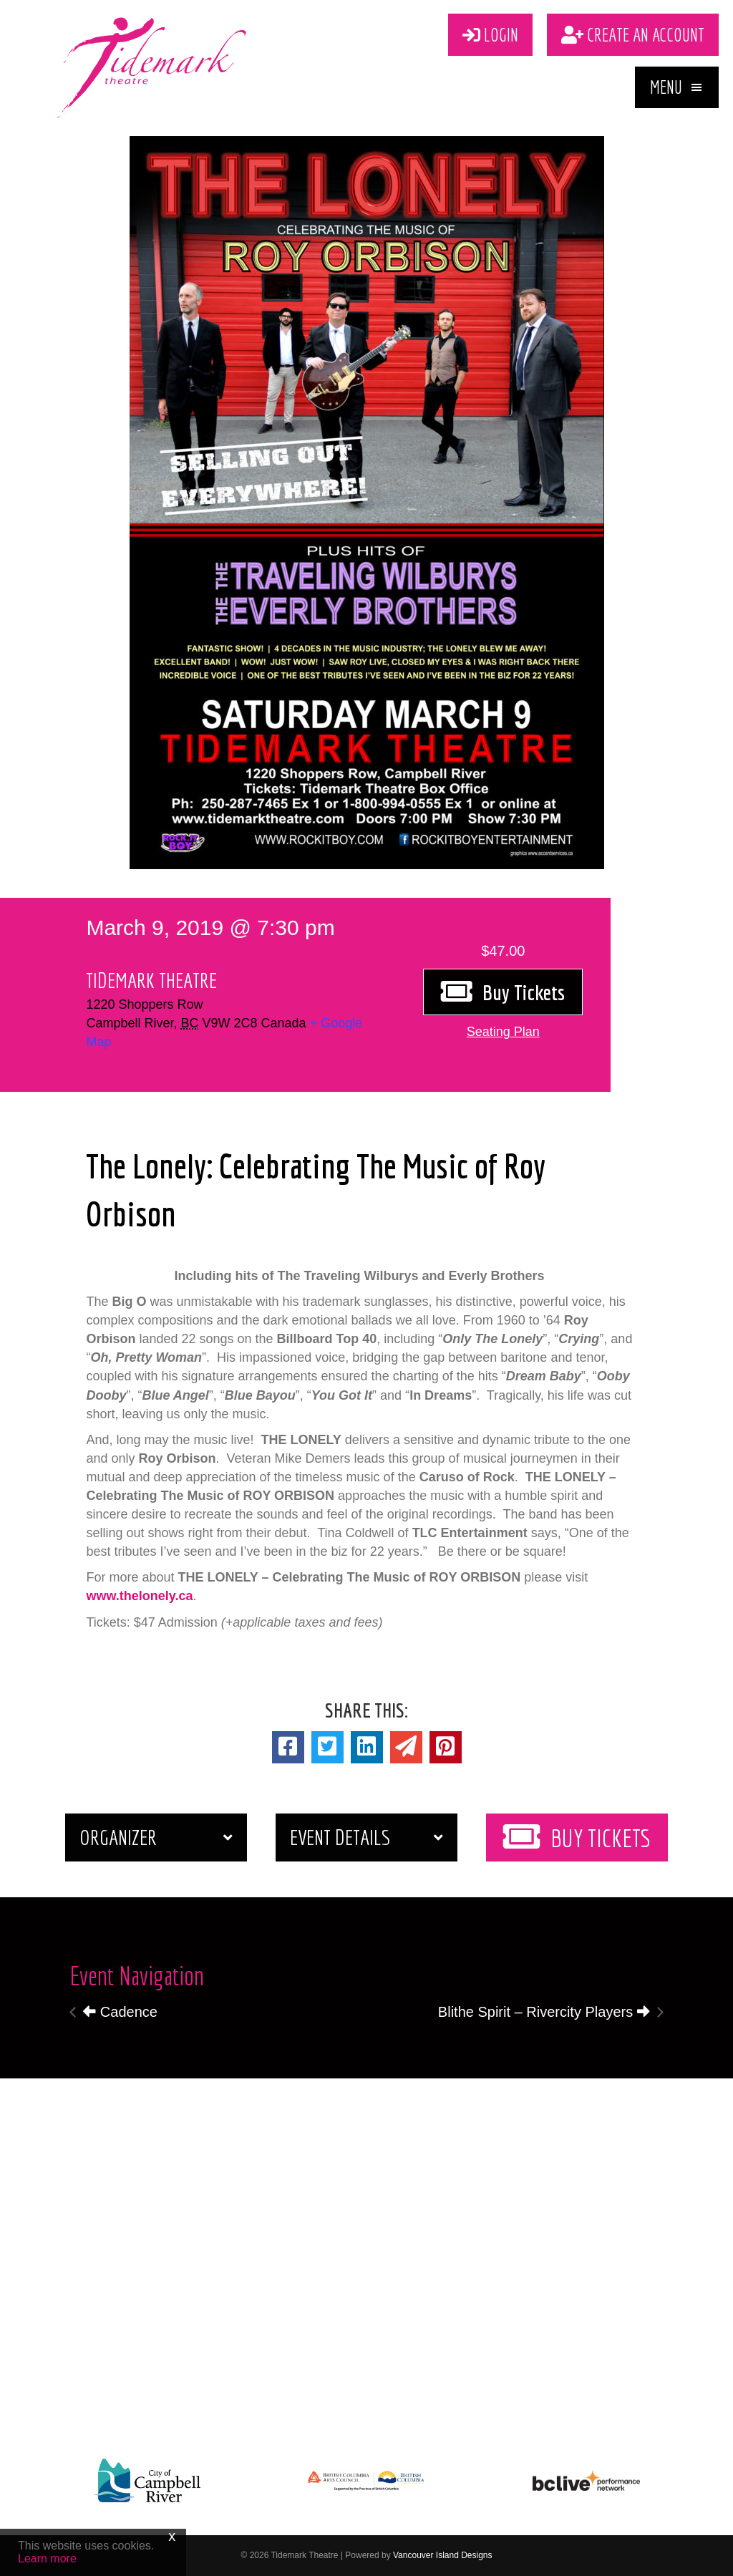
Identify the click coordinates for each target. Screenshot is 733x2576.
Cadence (120, 2012)
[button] (677, 87)
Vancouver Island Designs (442, 2555)
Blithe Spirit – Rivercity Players (544, 2012)
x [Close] (171, 2536)
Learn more (47, 2558)
